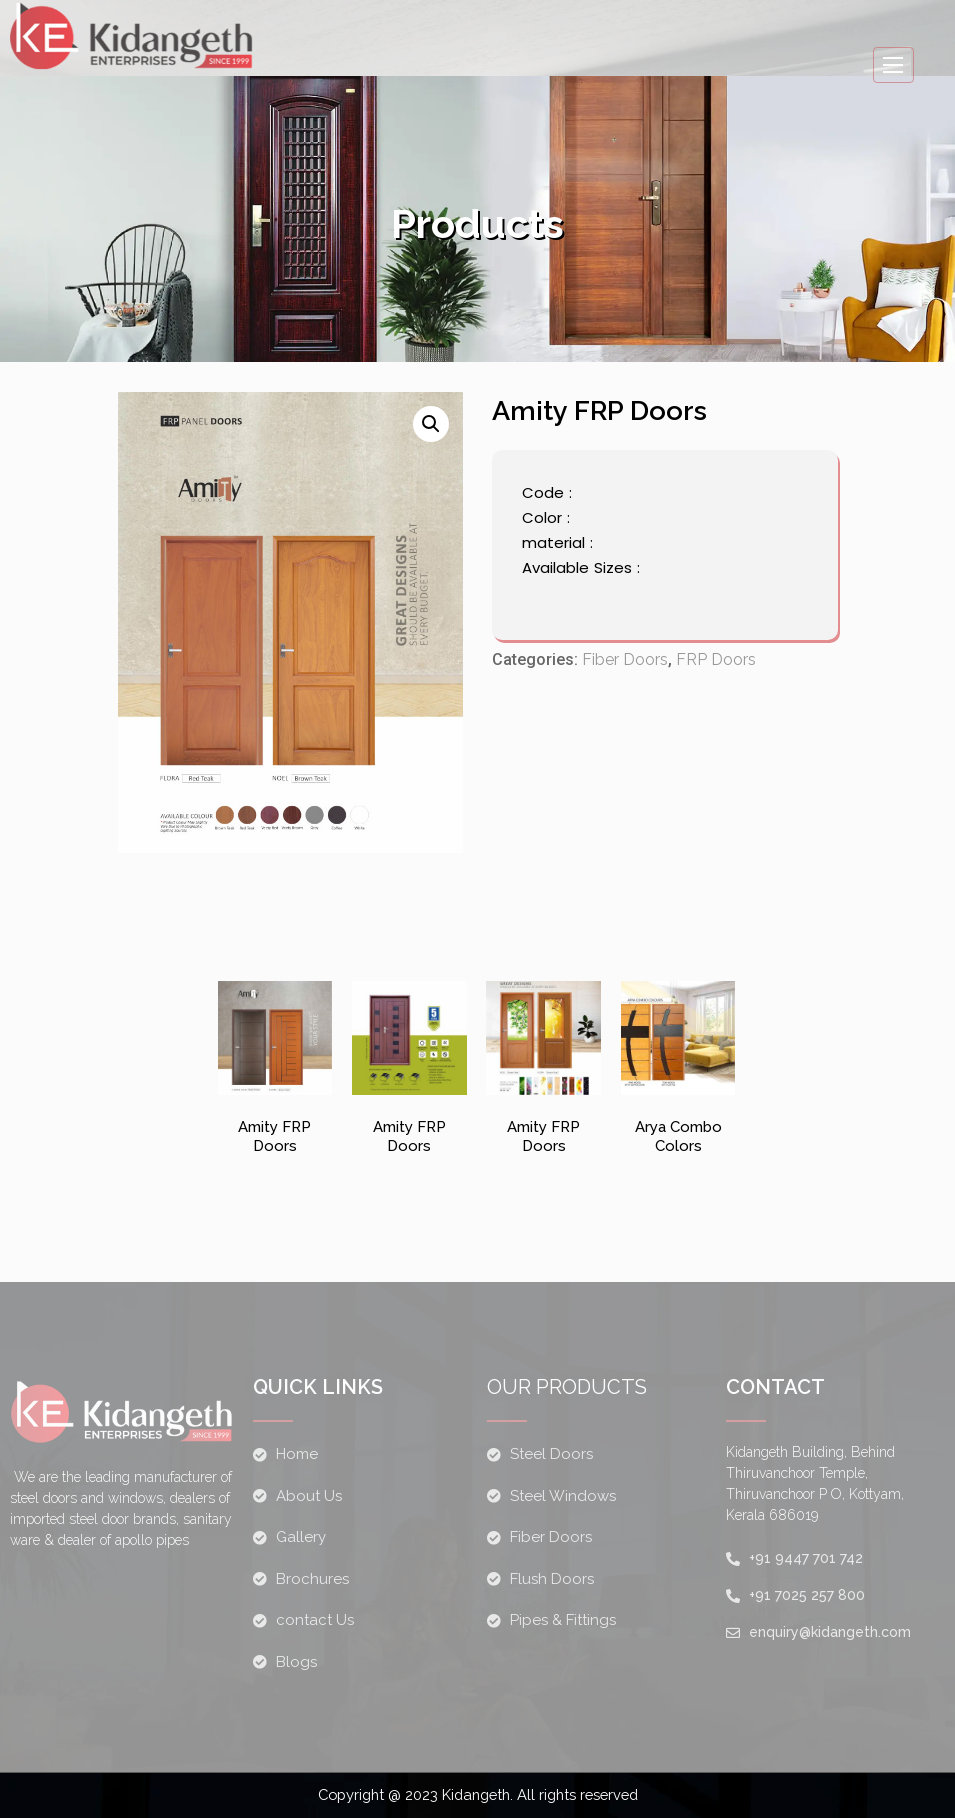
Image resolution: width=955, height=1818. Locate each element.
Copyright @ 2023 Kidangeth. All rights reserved (478, 1795)
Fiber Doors (625, 663)
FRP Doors (716, 663)
